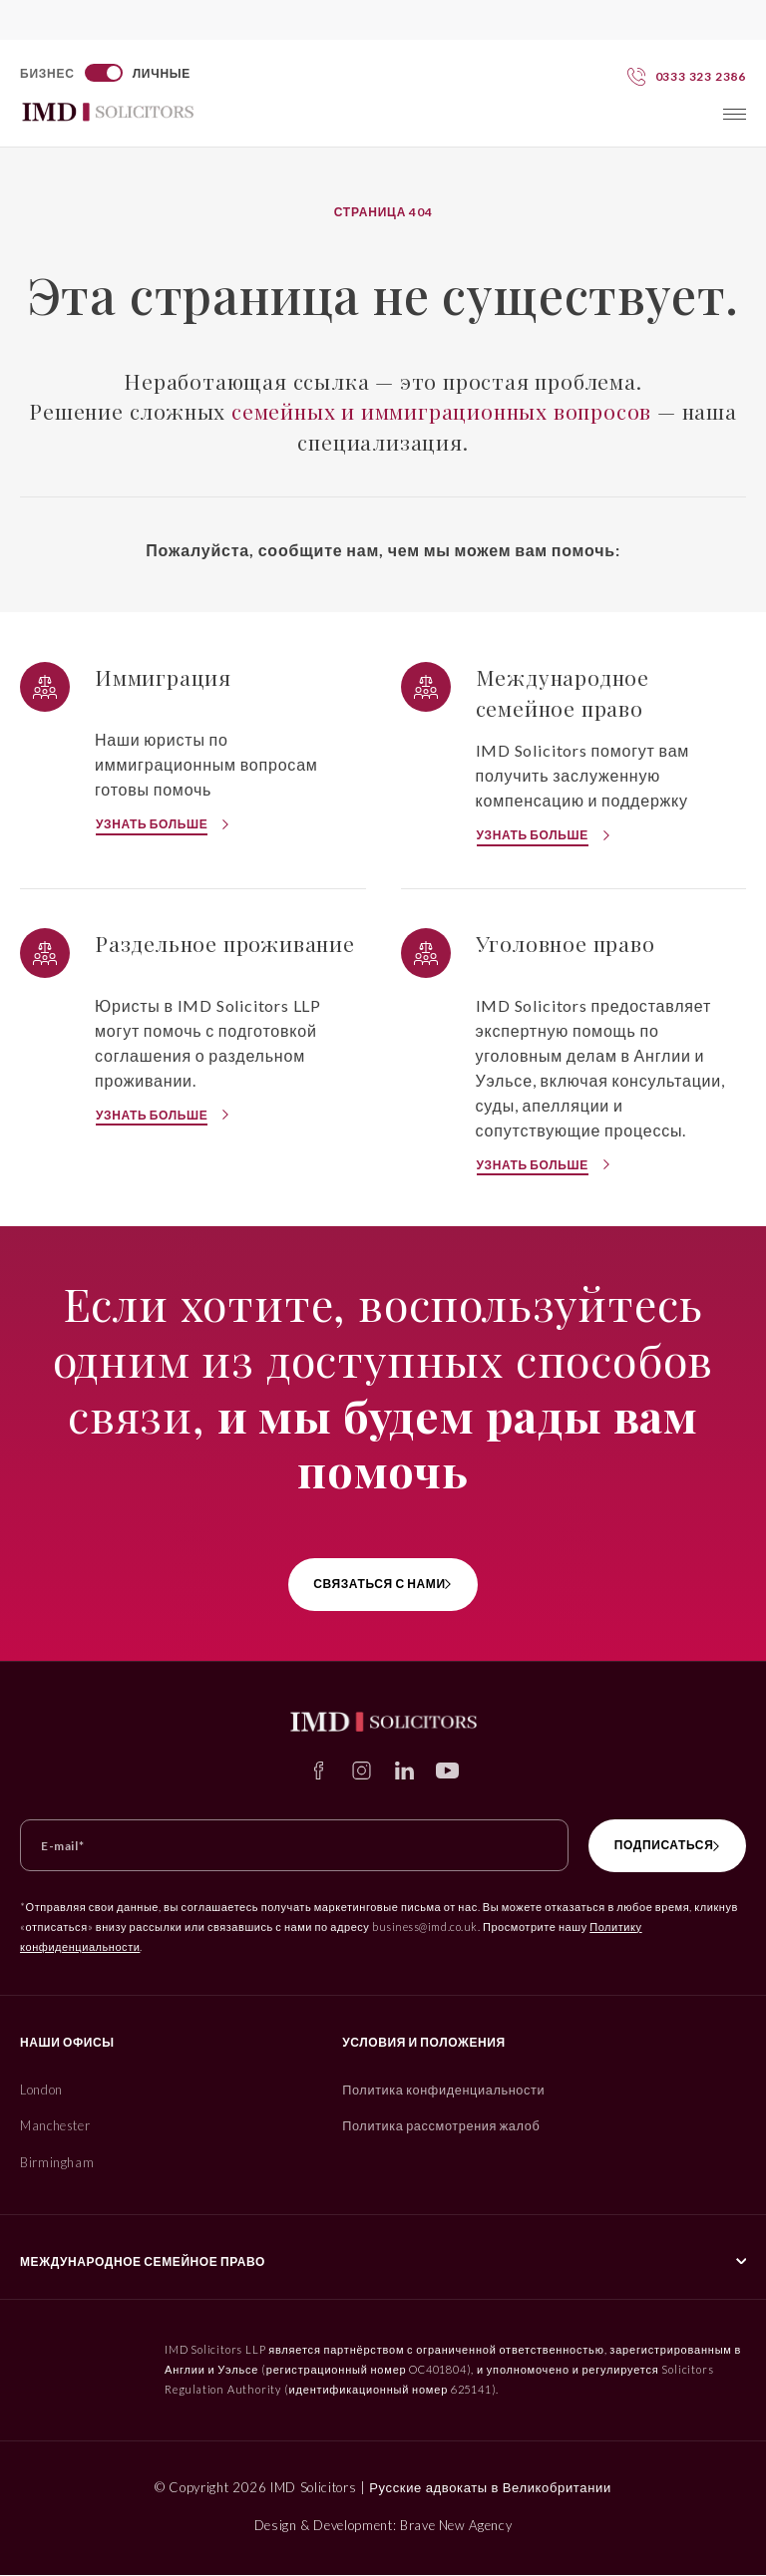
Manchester (56, 2126)
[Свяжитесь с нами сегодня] (686, 76)
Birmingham (57, 2163)
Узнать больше (151, 823)
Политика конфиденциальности (434, 2089)
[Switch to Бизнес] (106, 73)
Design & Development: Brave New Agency (383, 2526)
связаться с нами (375, 1583)
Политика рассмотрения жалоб (432, 2126)
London (42, 2089)
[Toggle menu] (734, 114)
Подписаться (649, 1844)
